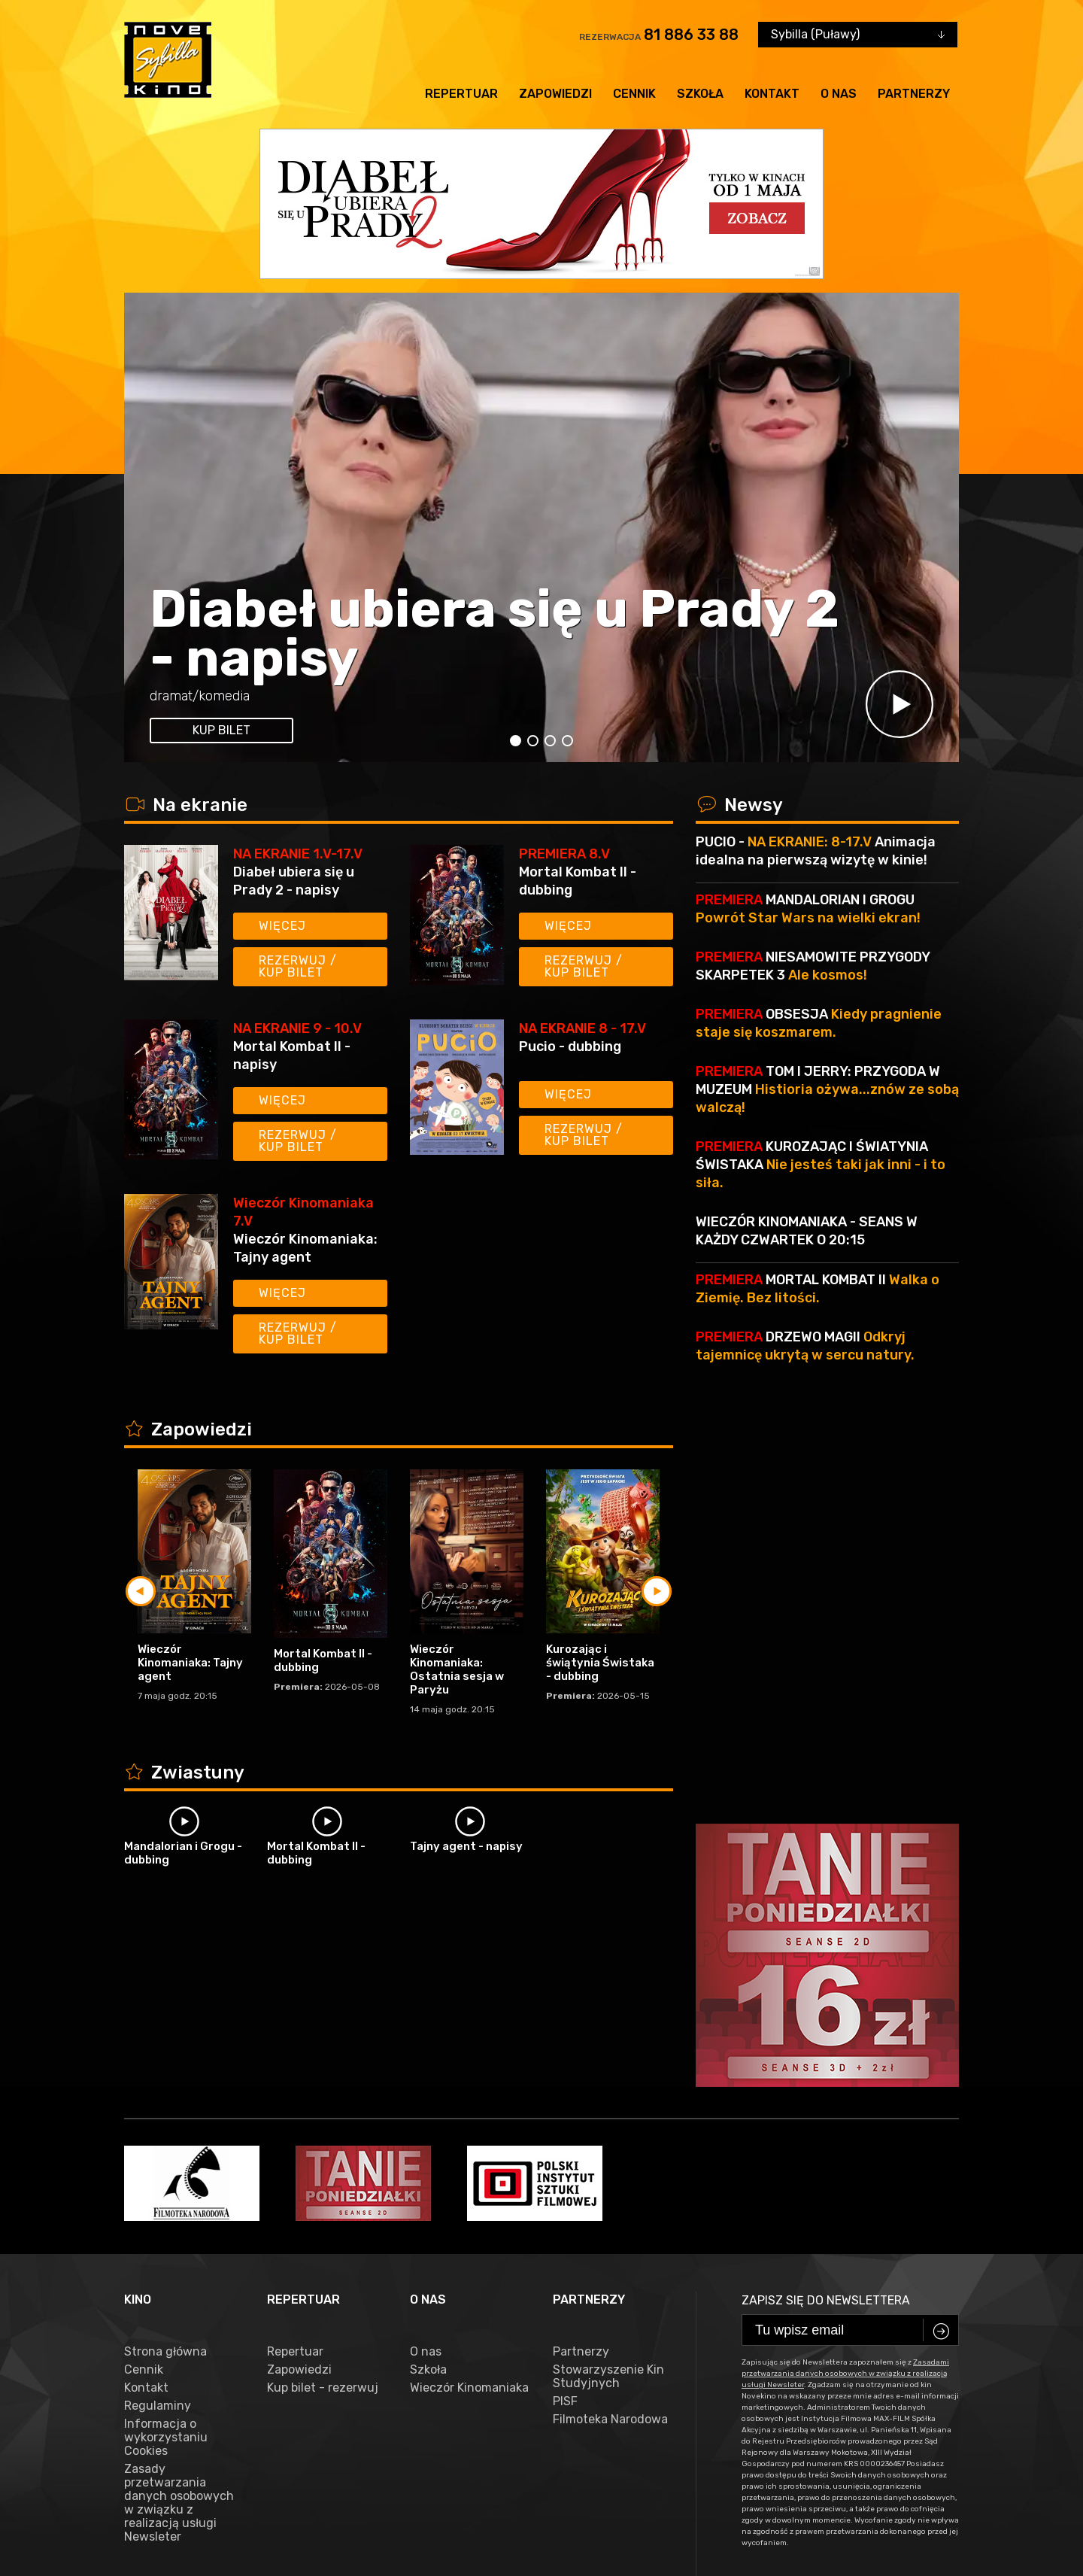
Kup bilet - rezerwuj (322, 2168)
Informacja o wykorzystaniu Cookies (166, 2218)
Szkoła (700, 94)
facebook (157, 2508)
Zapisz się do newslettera (826, 2080)
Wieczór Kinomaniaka (469, 2168)
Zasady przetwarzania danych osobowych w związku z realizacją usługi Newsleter (179, 2283)
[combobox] (857, 34)
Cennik (634, 94)
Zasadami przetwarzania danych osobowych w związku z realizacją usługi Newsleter (845, 2154)
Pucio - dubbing (570, 1046)
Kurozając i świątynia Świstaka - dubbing (600, 1662)
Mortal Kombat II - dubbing (577, 881)
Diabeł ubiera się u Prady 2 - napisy (494, 633)
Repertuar (461, 94)
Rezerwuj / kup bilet (298, 966)
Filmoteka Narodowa (610, 2200)
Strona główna (165, 2132)
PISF (565, 2182)
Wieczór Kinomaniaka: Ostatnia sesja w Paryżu (457, 1669)
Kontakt (772, 94)
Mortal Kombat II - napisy (291, 1055)
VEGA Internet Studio (448, 2554)
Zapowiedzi (555, 94)
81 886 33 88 (691, 35)
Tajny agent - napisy (466, 1846)
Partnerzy (914, 94)
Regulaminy (157, 2186)
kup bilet (221, 730)
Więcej (282, 926)
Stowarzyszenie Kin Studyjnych (608, 2156)
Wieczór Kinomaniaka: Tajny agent (305, 1248)
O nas (839, 94)
